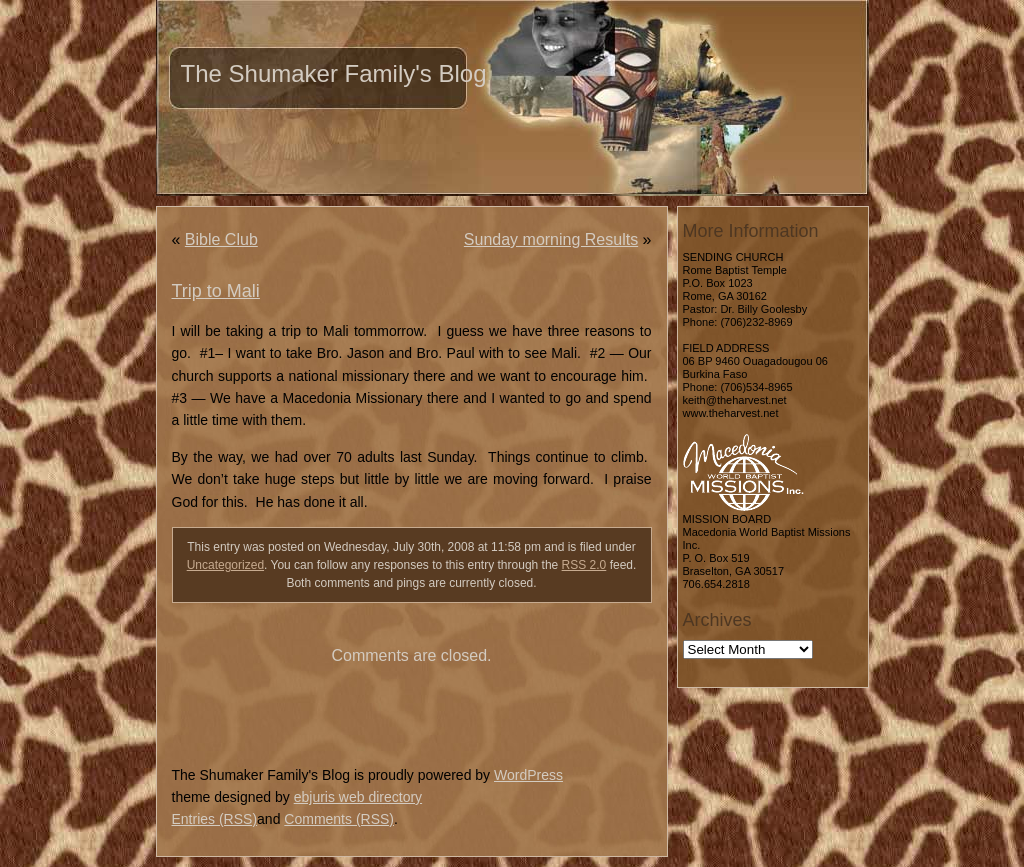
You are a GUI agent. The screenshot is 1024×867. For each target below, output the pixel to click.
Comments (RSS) (339, 819)
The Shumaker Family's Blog (334, 73)
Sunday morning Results (551, 239)
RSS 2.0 (584, 565)
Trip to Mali (216, 291)
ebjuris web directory (358, 797)
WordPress (528, 775)
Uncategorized (225, 565)
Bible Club (221, 239)
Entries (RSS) (215, 819)
